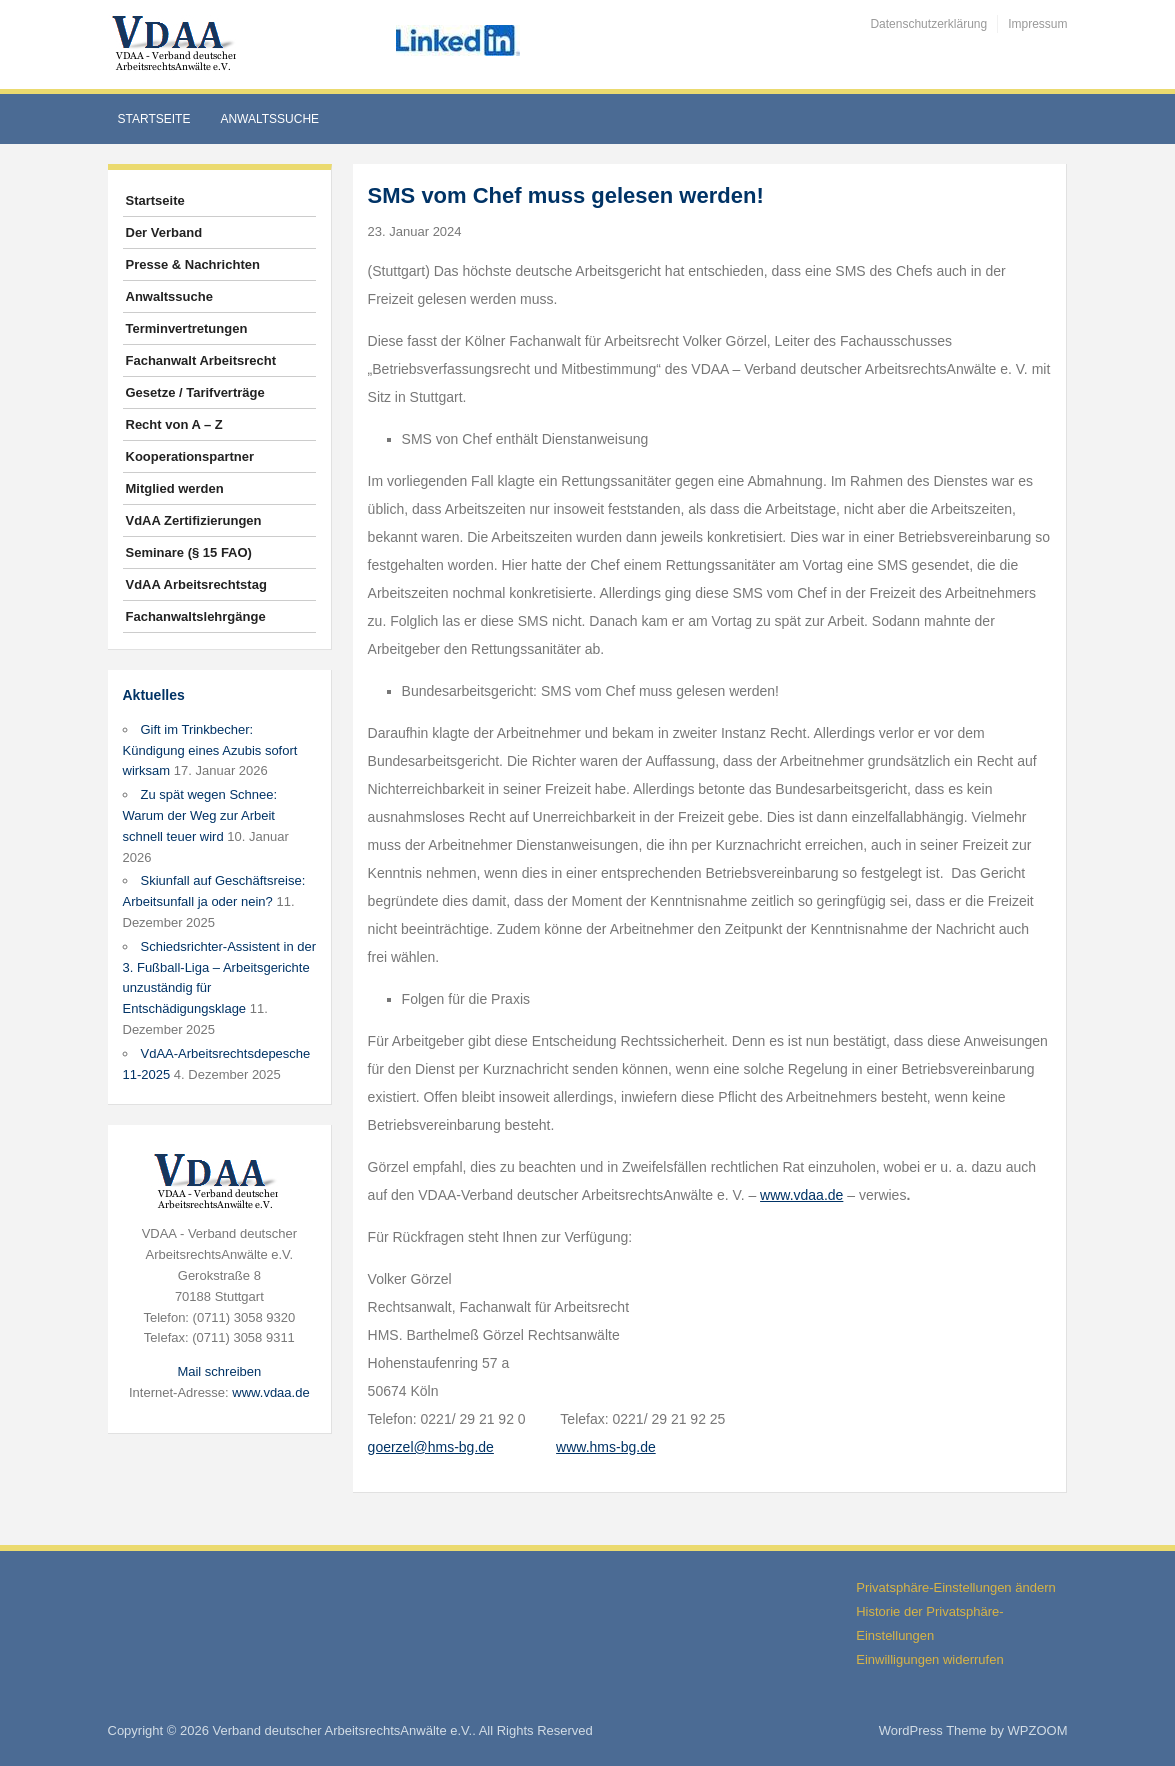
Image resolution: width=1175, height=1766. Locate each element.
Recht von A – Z (174, 424)
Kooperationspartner (190, 456)
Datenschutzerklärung (928, 24)
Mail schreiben (219, 1371)
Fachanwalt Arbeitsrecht (201, 360)
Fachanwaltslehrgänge (196, 616)
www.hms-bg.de (606, 1447)
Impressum (1037, 24)
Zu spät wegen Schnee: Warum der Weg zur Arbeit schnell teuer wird (200, 815)
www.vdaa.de (270, 1392)
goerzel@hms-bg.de (431, 1447)
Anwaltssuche (269, 119)
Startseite (154, 119)
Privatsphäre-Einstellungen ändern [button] (955, 1587)
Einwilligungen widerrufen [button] (929, 1659)
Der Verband (164, 232)
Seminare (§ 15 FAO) (189, 552)
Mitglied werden (175, 488)
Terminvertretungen (187, 328)
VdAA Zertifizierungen (194, 520)
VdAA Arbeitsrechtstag (196, 584)
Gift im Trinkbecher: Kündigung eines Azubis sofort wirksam (210, 750)
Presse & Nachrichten (193, 264)
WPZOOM (1038, 1730)
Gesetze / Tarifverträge (195, 392)
